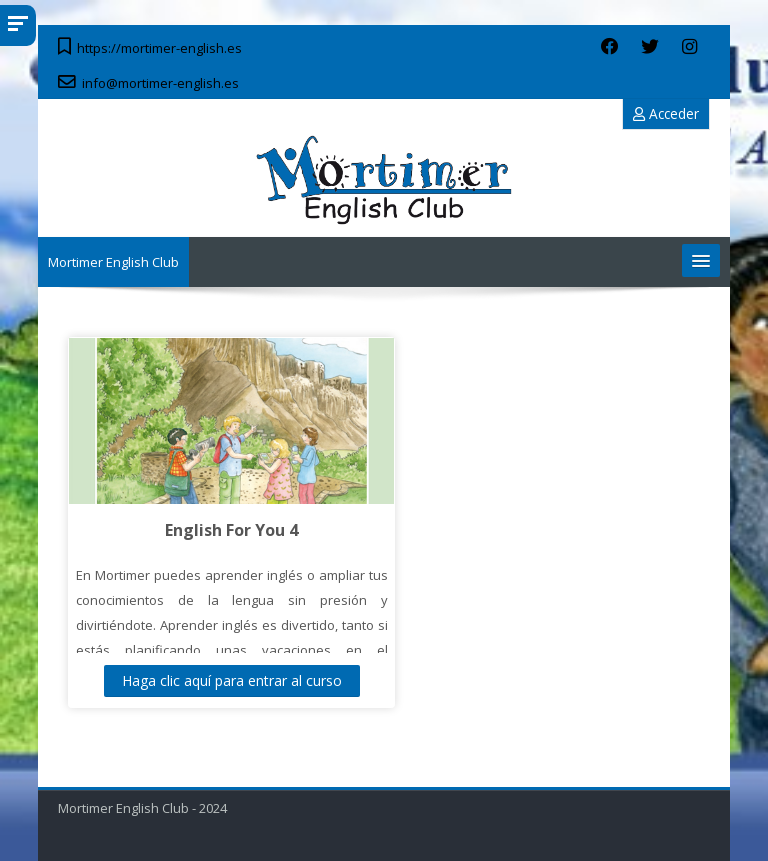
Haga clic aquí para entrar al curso (232, 680)
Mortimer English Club (113, 262)
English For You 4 (231, 530)
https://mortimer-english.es (159, 48)
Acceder (666, 113)
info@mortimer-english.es (160, 83)
